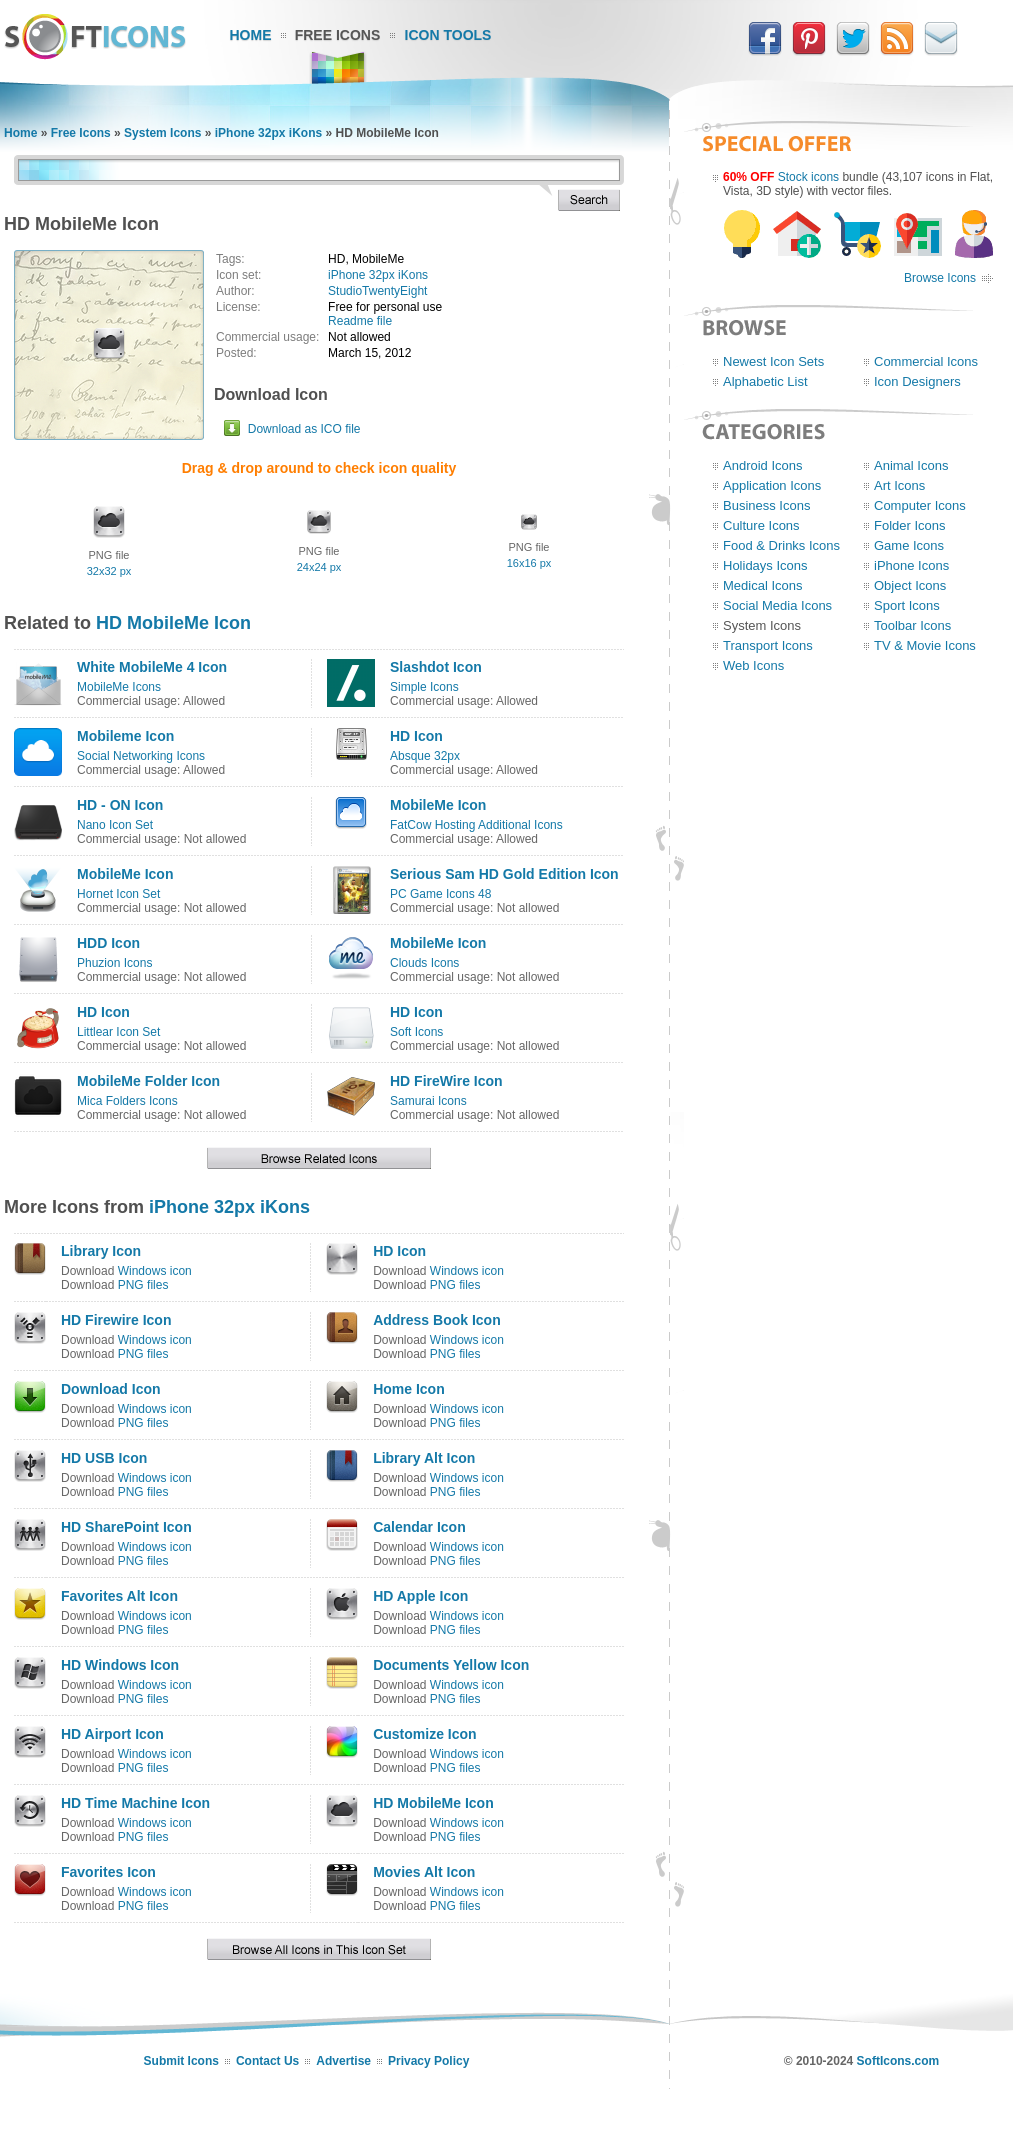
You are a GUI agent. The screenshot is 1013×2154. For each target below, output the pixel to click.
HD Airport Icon (112, 1734)
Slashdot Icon (436, 667)
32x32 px (109, 571)
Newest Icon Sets (773, 361)
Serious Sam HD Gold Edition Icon (504, 874)
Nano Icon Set (115, 825)
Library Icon (101, 1251)
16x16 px (529, 563)
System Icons (162, 133)
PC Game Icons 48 (440, 894)
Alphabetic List (765, 381)
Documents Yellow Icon (451, 1665)
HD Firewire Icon (116, 1320)
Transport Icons (768, 645)
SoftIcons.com (898, 2061)
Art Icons (899, 485)
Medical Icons (762, 585)
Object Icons (910, 585)
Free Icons (338, 35)
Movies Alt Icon (424, 1872)
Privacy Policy (428, 2061)
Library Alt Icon (424, 1458)
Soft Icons (416, 1032)
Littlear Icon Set (118, 1032)
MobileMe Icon (438, 805)
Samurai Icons (428, 1101)
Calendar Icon (419, 1527)
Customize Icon (424, 1734)
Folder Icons (910, 525)
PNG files (143, 1285)
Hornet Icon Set (118, 894)
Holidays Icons (765, 565)
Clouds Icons (424, 963)
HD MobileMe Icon (173, 623)
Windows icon (155, 1271)
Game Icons (909, 545)
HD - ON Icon (120, 805)
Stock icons (808, 177)
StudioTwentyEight (377, 291)
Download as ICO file (304, 429)
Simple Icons (424, 687)
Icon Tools (448, 35)
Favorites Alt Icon (119, 1596)
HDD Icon (108, 943)
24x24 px (319, 567)
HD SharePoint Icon (126, 1527)
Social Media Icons (777, 605)
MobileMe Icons (119, 687)
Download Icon (111, 1389)
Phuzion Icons (114, 963)
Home (251, 35)
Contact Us (267, 2061)
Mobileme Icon (125, 736)
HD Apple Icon (420, 1596)
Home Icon (409, 1389)
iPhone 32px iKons (268, 133)
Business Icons (766, 505)
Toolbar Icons (912, 625)
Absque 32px (425, 756)
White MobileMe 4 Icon (152, 667)
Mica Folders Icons (127, 1101)
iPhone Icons (911, 565)
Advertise (343, 2061)
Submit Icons (181, 2061)
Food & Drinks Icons (781, 545)
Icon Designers (917, 381)
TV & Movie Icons (925, 645)
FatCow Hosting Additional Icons (476, 825)
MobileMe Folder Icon (148, 1081)
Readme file (360, 321)
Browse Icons (940, 278)
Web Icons (753, 665)
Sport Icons (907, 605)
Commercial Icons (926, 361)
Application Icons (772, 485)
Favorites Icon (108, 1872)
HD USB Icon (104, 1458)
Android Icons (763, 465)
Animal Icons (911, 465)
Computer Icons (920, 505)
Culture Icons (761, 525)
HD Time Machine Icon (135, 1803)
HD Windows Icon (120, 1665)
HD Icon (416, 736)
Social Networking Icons (141, 756)
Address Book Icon (437, 1320)
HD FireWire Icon (446, 1081)
